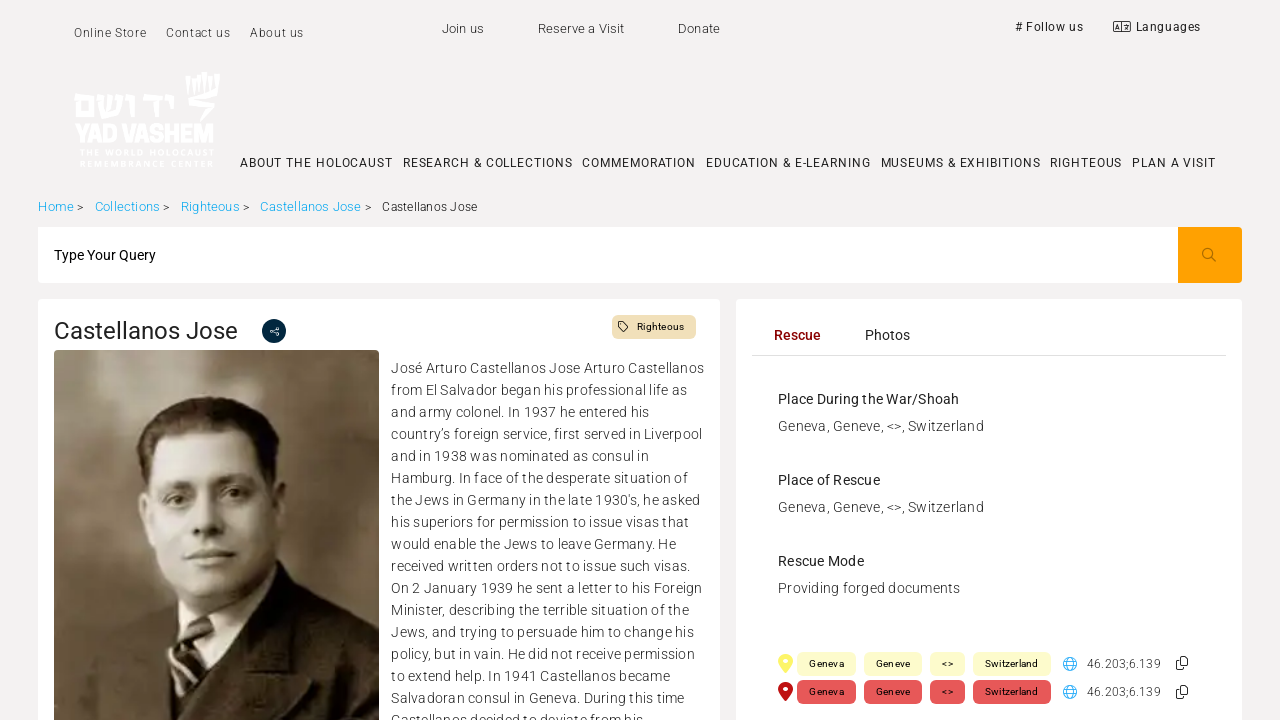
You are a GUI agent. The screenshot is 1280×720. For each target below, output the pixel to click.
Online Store (110, 33)
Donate (699, 28)
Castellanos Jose (312, 206)
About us (277, 33)
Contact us (198, 33)
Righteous (210, 206)
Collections (127, 206)
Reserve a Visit (581, 28)
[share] (274, 331)
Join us (463, 28)
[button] (1182, 663)
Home (56, 206)
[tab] (797, 335)
